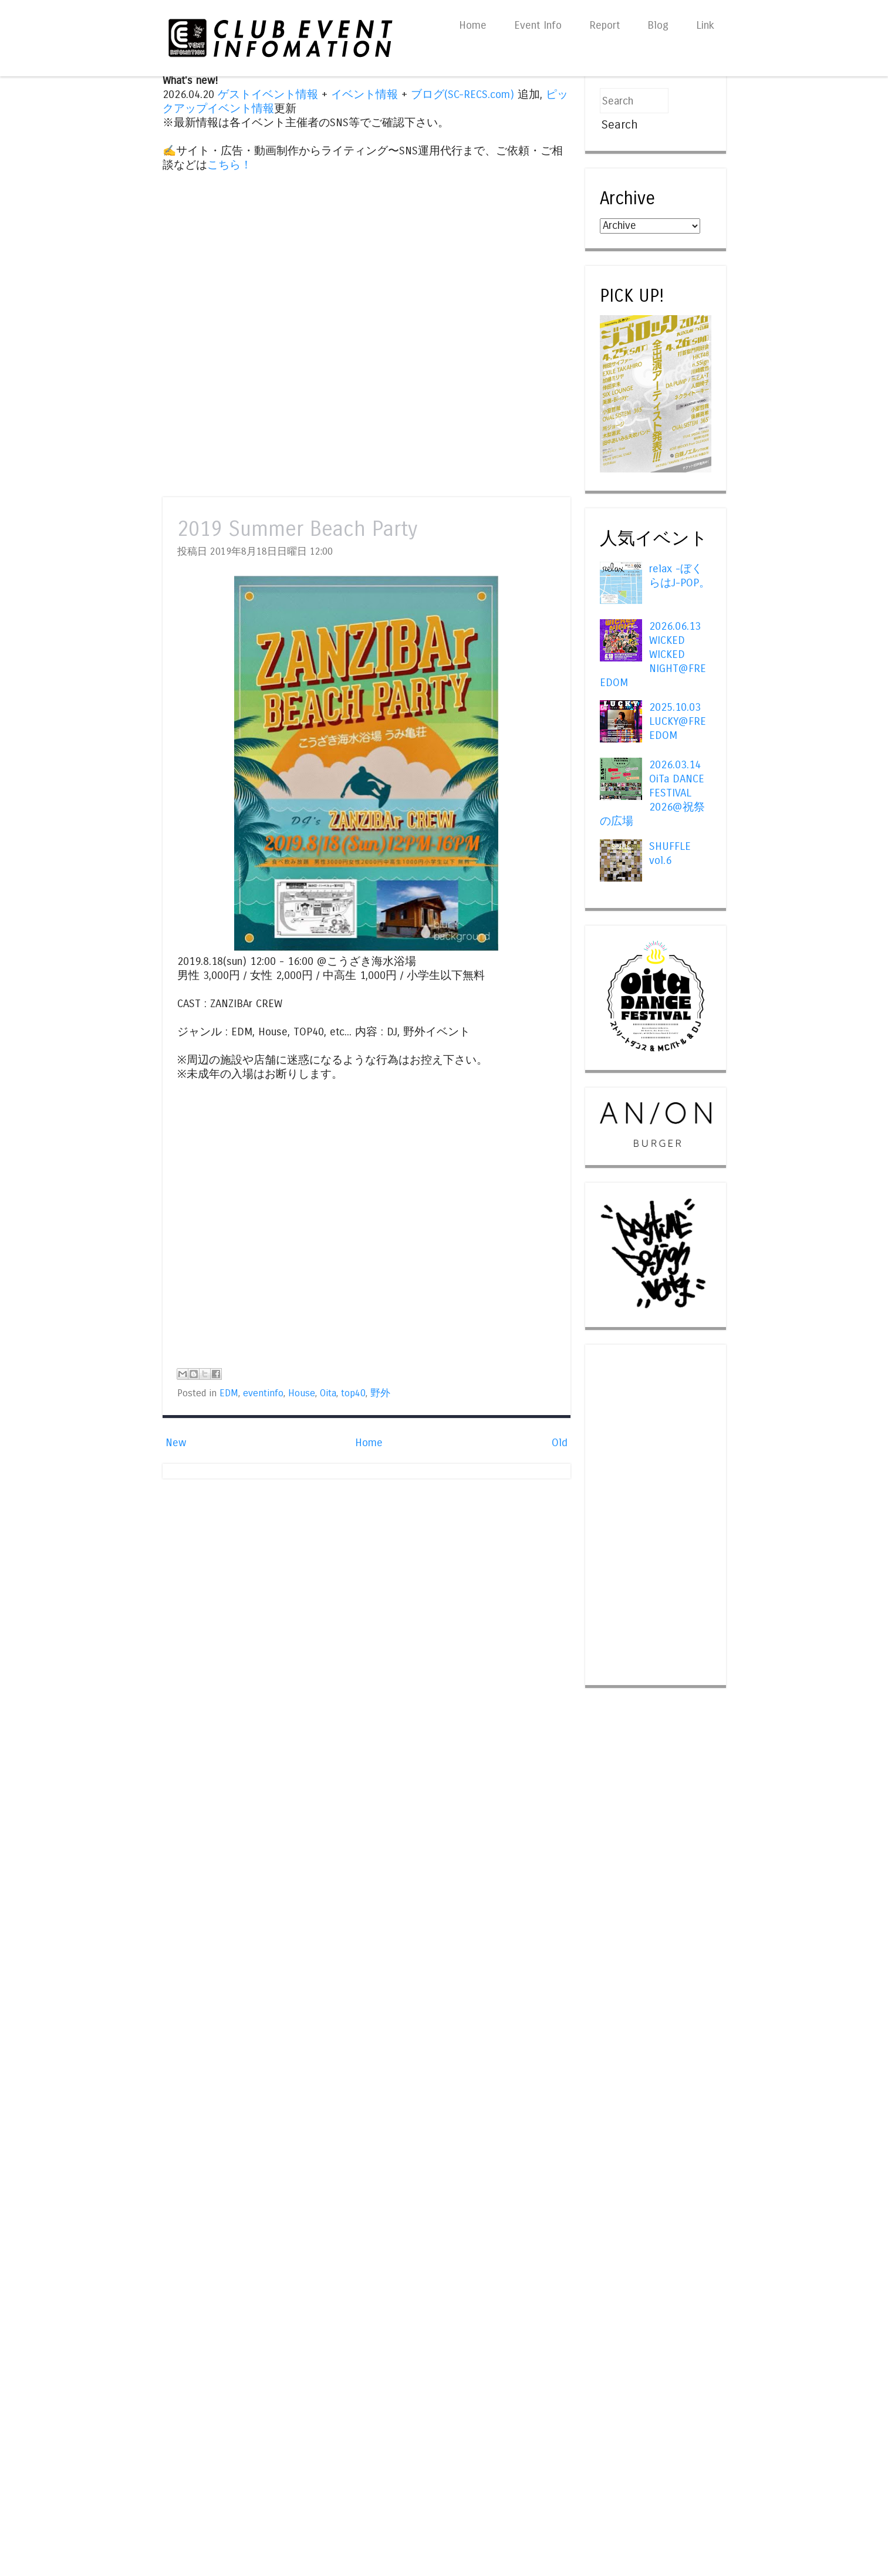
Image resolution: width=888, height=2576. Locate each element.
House (301, 1393)
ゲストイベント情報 (268, 94)
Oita (328, 1393)
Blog (657, 25)
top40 (353, 1393)
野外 (380, 1393)
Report (604, 25)
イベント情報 (364, 94)
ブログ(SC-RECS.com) (462, 94)
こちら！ (229, 164)
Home (473, 25)
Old (560, 1442)
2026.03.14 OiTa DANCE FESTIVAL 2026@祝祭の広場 (652, 793)
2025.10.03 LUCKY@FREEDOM (677, 721)
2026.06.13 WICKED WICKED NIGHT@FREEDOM (653, 654)
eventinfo (263, 1393)
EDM (229, 1393)
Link (705, 25)
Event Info (538, 25)
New (176, 1442)
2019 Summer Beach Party (297, 529)
